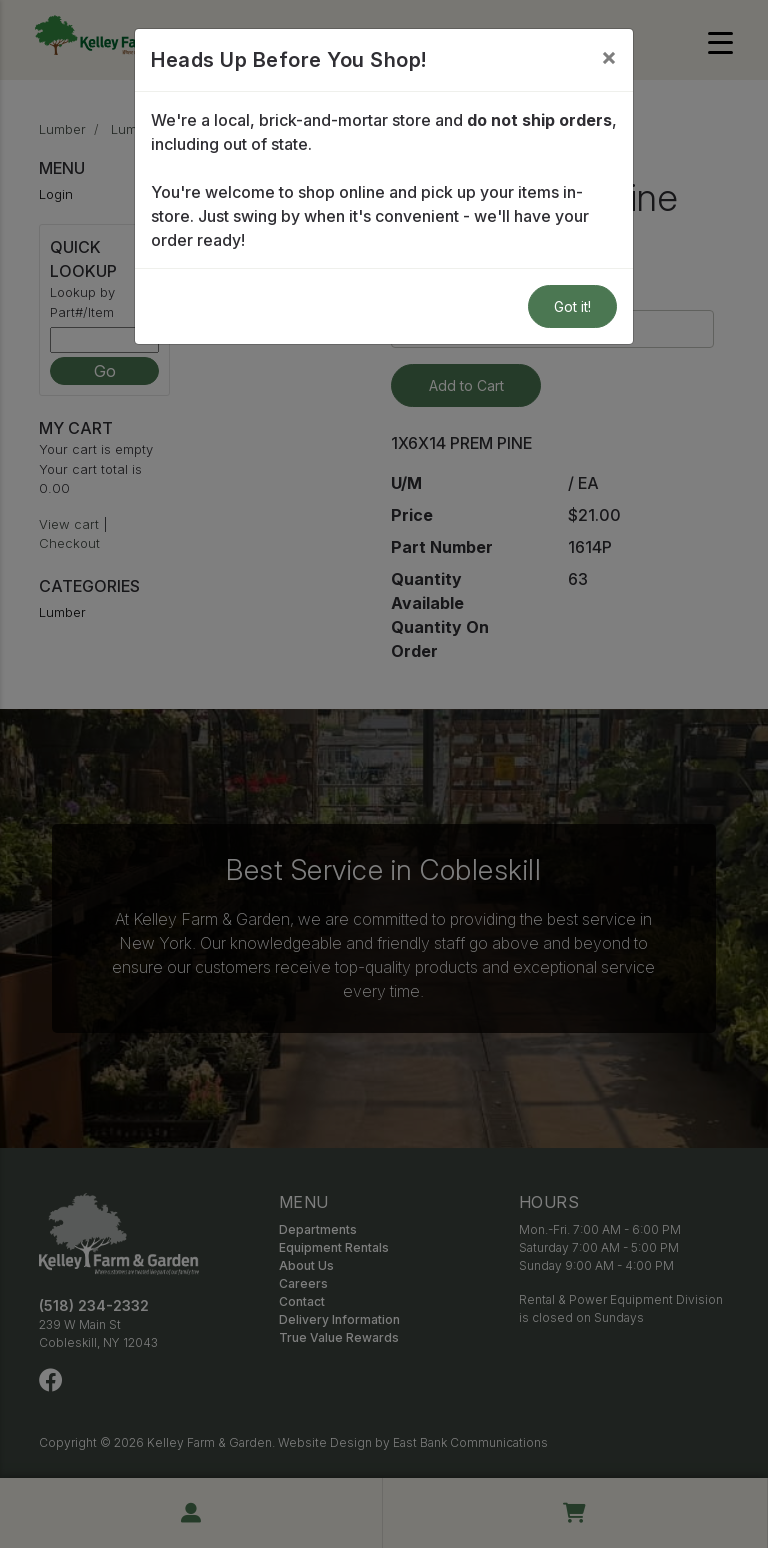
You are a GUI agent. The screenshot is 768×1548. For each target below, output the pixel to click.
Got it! (572, 306)
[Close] (609, 57)
